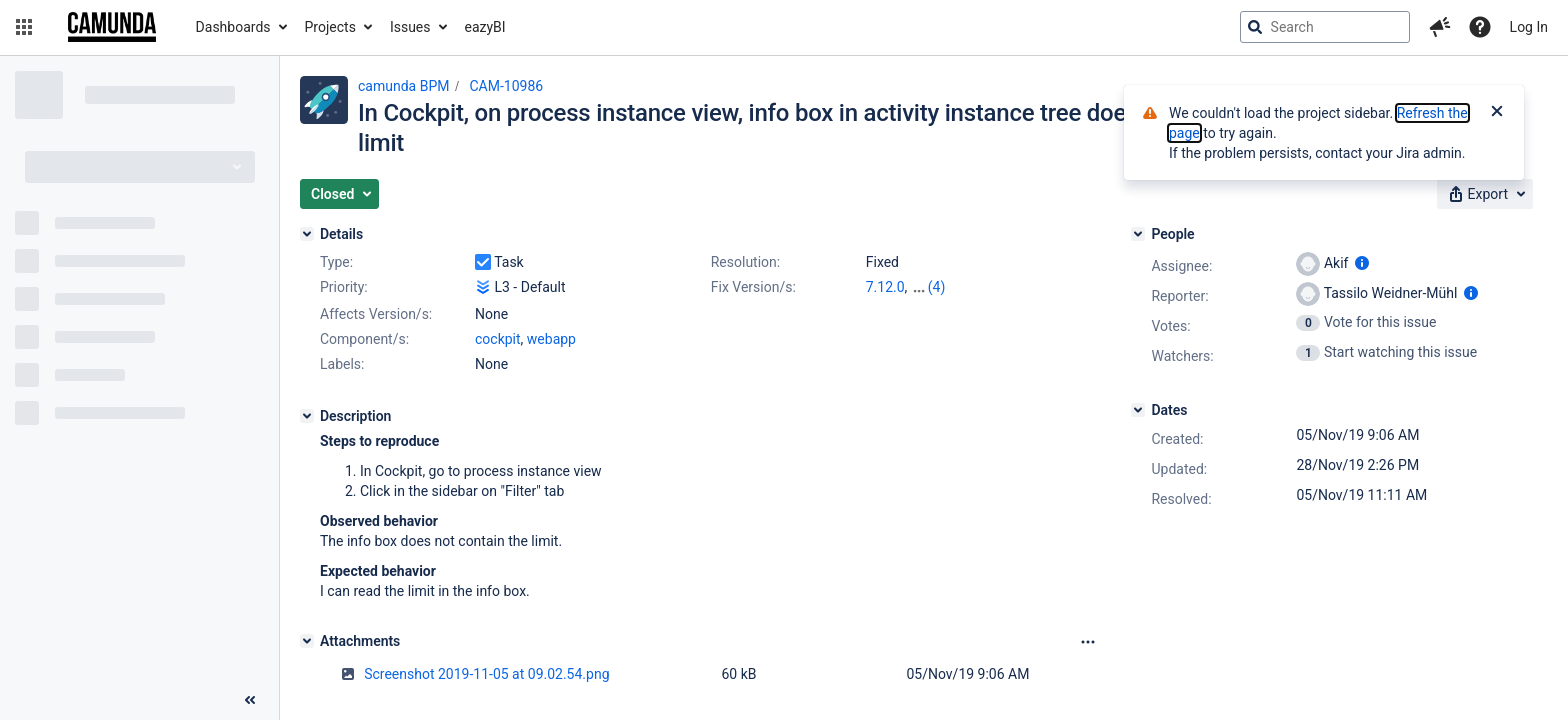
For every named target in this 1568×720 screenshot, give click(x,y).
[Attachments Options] (1088, 642)
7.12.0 (885, 287)
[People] (1138, 234)
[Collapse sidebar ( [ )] (250, 700)
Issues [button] (410, 27)
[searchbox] (1325, 27)
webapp (551, 339)
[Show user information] (1362, 263)
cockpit (498, 339)
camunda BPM (403, 86)
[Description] (307, 416)
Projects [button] (330, 27)
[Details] (307, 234)
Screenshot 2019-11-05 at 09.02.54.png (486, 674)
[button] (24, 27)
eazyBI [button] (485, 27)
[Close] (1497, 113)
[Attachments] (307, 641)
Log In (1529, 27)
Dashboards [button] (233, 27)
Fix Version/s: (753, 287)
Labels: (342, 364)
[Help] (1480, 27)
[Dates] (1138, 410)
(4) (937, 287)
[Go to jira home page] (112, 27)
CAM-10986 (506, 86)
